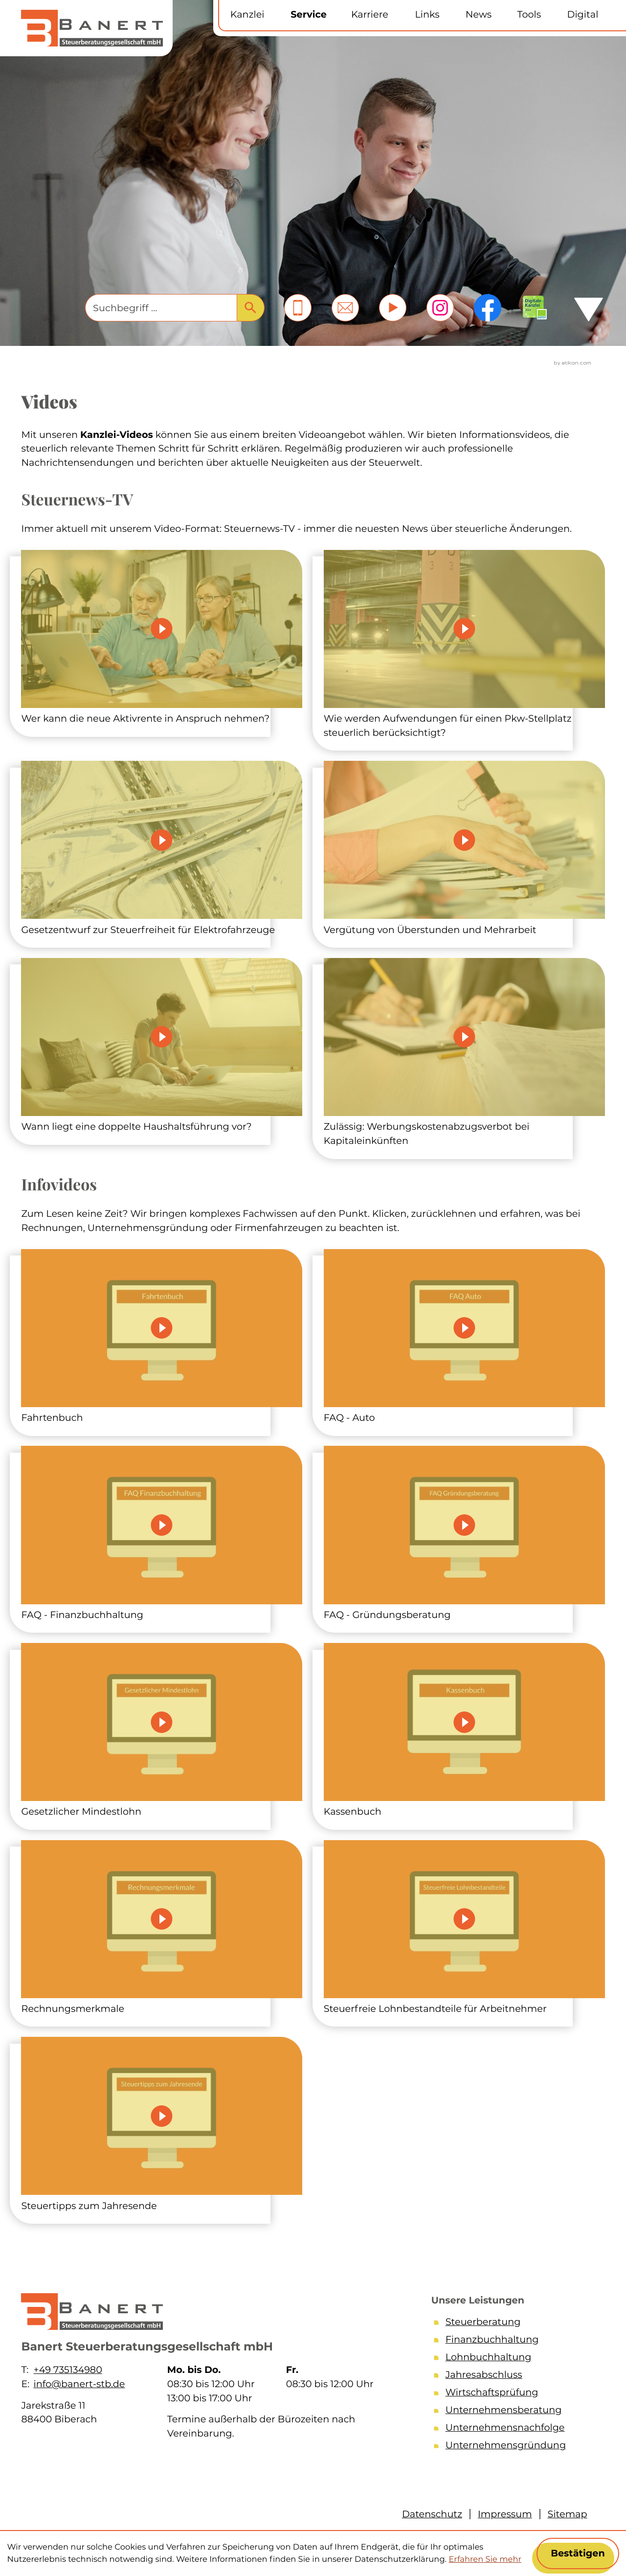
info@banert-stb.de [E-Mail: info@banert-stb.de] (79, 2384)
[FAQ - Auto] (464, 1337)
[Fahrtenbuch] (161, 1337)
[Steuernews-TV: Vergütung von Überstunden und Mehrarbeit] (464, 849)
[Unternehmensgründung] (514, 2447)
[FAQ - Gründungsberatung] (464, 1534)
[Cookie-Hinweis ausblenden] (578, 2553)
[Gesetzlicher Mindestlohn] (161, 1730)
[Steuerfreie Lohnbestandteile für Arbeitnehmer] (464, 1928)
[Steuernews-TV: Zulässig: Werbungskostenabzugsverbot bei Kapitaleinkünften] (464, 1053)
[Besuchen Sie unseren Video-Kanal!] (392, 307)
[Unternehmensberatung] (514, 2411)
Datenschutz (432, 2514)
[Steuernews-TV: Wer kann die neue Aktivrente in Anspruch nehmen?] (161, 637)
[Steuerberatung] (514, 2323)
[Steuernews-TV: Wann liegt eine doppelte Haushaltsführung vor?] (161, 1045)
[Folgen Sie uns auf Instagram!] (440, 307)
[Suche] (161, 307)
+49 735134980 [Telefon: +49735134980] (67, 2369)
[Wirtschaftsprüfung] (514, 2394)
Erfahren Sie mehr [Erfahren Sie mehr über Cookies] (484, 2559)
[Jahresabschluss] (514, 2376)
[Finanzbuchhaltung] (514, 2341)
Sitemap (567, 2514)
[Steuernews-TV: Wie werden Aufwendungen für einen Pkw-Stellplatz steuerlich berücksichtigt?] (464, 645)
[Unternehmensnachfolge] (514, 2429)
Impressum (505, 2514)
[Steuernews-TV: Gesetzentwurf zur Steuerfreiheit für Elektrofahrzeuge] (161, 849)
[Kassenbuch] (464, 1730)
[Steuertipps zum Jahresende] (161, 2125)
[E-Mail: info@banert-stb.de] (345, 307)
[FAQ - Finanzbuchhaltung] (161, 1534)
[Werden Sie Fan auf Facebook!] (487, 307)
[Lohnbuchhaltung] (514, 2359)
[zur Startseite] (92, 28)
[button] (298, 307)
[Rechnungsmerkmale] (161, 1928)
